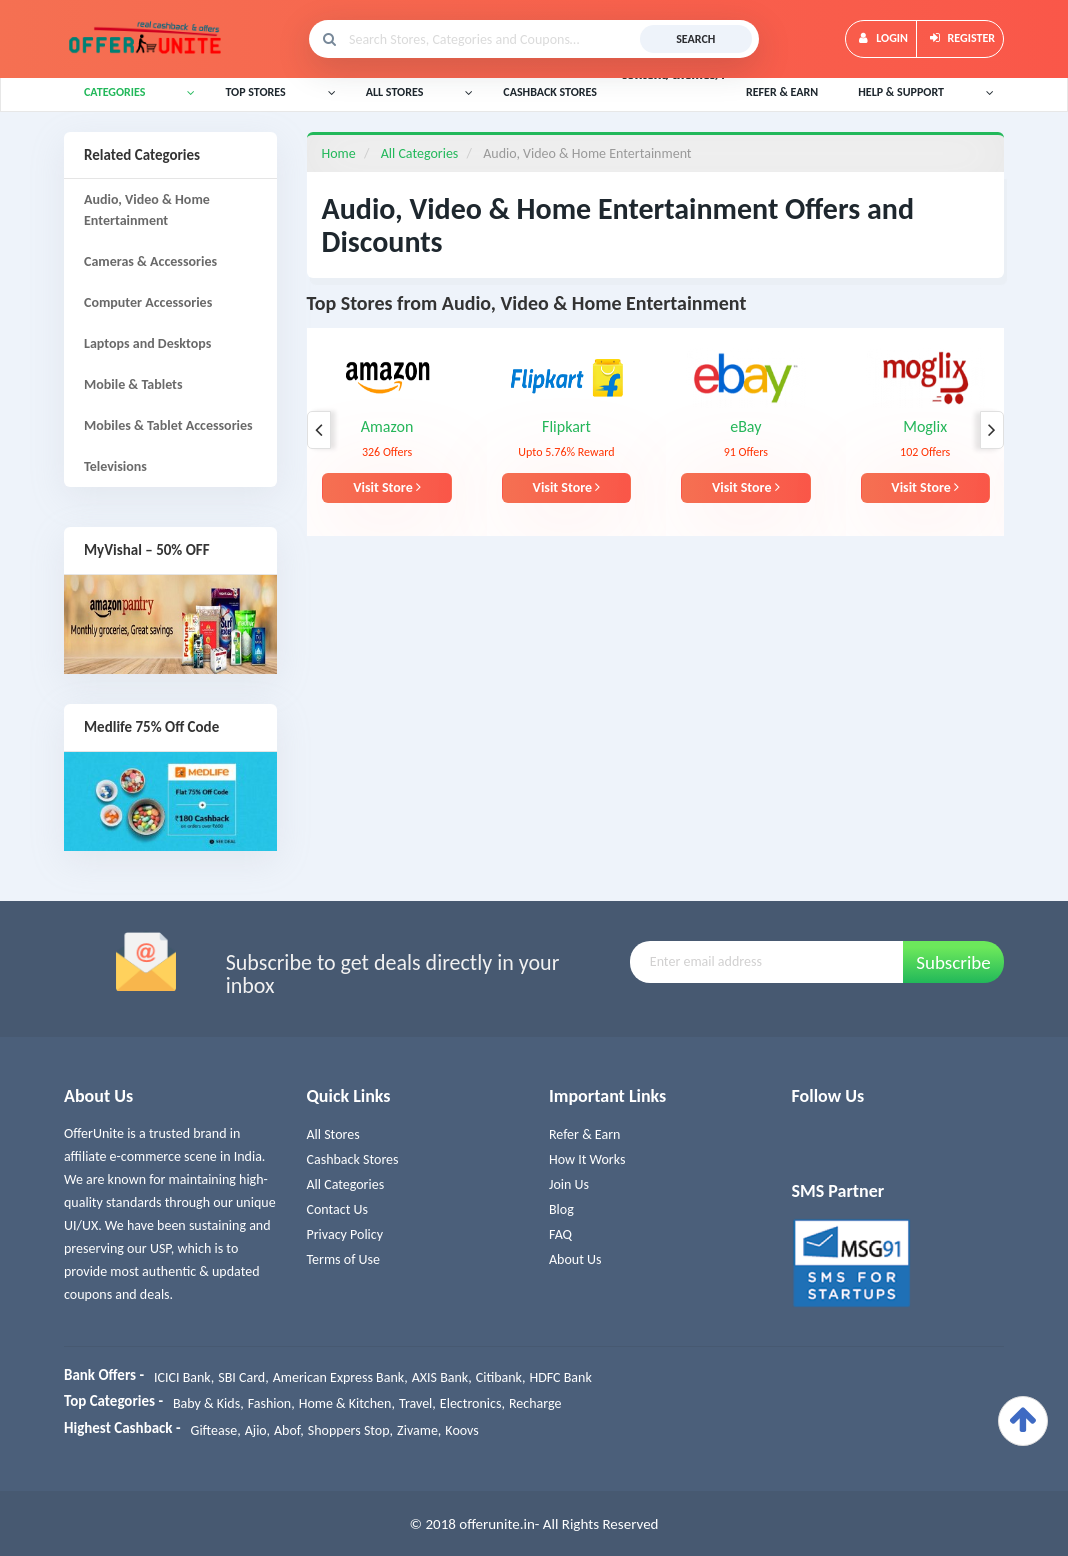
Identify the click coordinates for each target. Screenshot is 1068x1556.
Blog (561, 1209)
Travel (415, 1403)
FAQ (560, 1234)
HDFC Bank (560, 1377)
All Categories (346, 1184)
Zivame (417, 1430)
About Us (575, 1259)
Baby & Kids (206, 1403)
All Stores (333, 1134)
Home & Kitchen (345, 1403)
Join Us (569, 1184)
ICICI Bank (182, 1377)
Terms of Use (344, 1259)
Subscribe (953, 962)
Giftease (214, 1430)
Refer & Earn (584, 1134)
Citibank (499, 1377)
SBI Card (241, 1377)
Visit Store (387, 487)
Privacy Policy (345, 1234)
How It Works (587, 1159)
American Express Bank (338, 1377)
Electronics (471, 1403)
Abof (287, 1430)
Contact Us (338, 1209)
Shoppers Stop (349, 1430)
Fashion (270, 1403)
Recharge (535, 1403)
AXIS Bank (440, 1377)
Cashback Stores (353, 1159)
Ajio (256, 1430)
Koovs (461, 1430)
